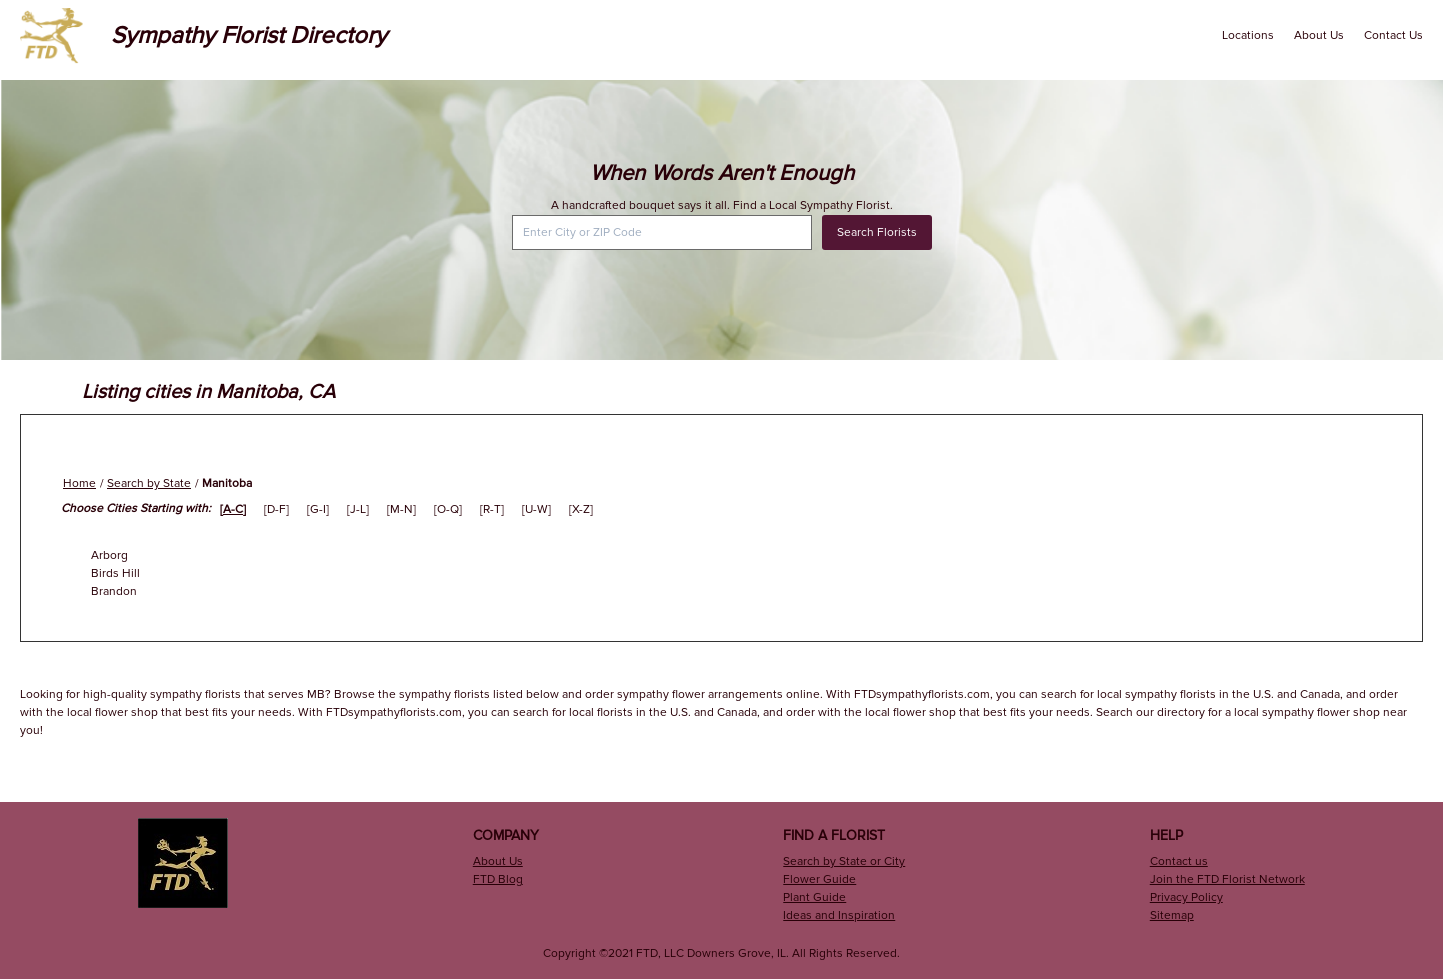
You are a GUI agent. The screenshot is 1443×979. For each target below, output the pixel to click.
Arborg (109, 555)
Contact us (1179, 861)
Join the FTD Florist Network (1227, 879)
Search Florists (877, 232)
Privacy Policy (1186, 897)
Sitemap (1172, 915)
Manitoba (227, 483)
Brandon (114, 591)
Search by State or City (844, 861)
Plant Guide (814, 897)
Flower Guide (819, 879)
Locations (1248, 35)
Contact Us (1393, 35)
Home (79, 483)
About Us (1319, 35)
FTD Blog (498, 879)
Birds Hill (115, 573)
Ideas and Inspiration (839, 915)
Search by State (149, 483)
